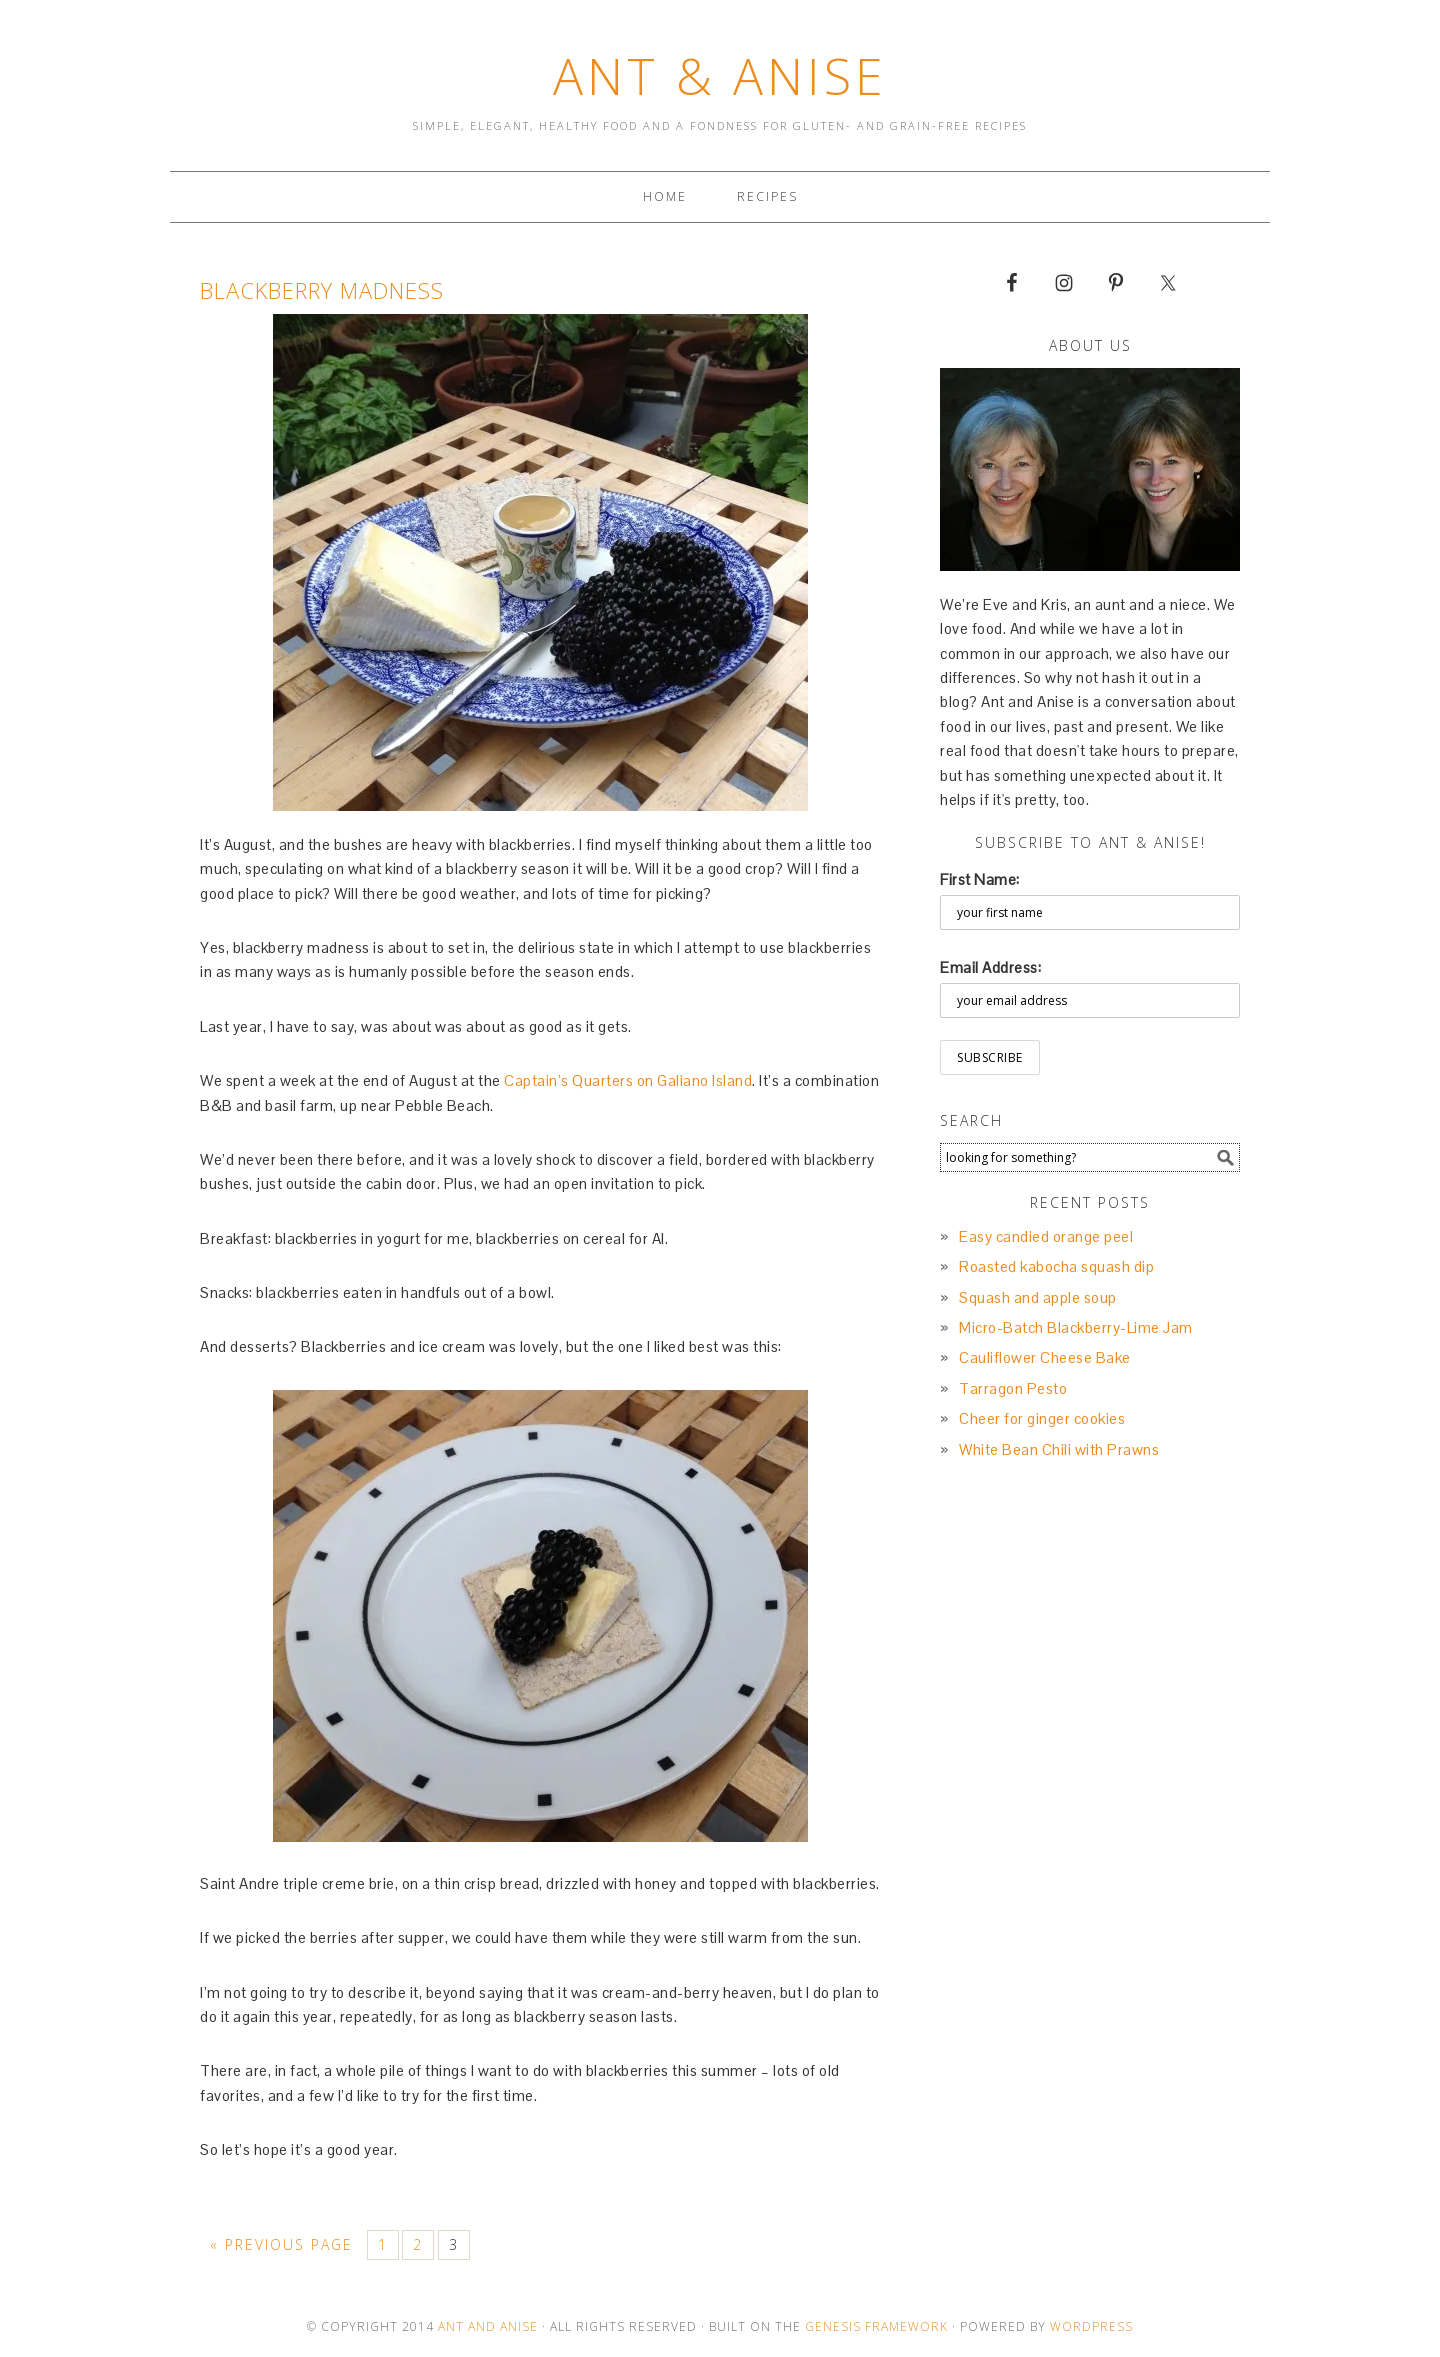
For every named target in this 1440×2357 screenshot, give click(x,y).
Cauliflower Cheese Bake (1045, 1357)
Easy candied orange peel (1046, 1236)
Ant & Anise (720, 76)
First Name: (980, 879)
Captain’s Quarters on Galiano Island (628, 1080)
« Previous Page (281, 2244)
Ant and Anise (488, 2326)
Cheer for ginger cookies (1042, 1418)
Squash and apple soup (1038, 1297)
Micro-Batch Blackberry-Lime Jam (1076, 1327)
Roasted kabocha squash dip (1056, 1266)
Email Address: (990, 967)
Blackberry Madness (322, 290)
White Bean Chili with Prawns (1059, 1449)
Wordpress (1091, 2326)
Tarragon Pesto (1013, 1388)
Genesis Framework (876, 2326)
